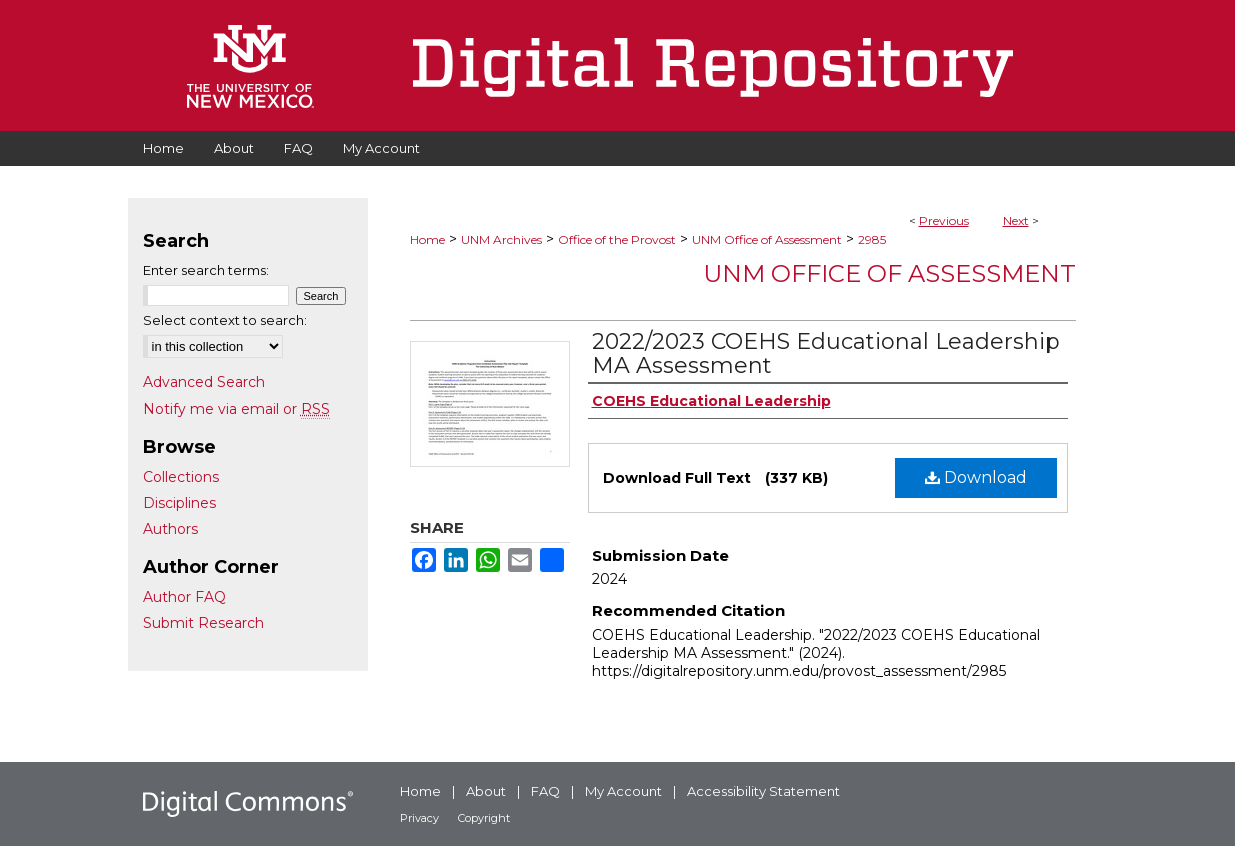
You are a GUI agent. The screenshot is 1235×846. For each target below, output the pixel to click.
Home (427, 239)
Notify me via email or (236, 409)
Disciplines (179, 503)
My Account (623, 791)
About (486, 791)
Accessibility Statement (763, 791)
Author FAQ (184, 597)
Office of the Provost (617, 239)
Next (1016, 220)
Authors (170, 529)
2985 (872, 239)
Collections (181, 477)
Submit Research (203, 623)
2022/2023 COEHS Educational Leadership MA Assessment (826, 353)
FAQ (545, 791)
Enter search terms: (206, 270)
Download (976, 477)
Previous (944, 220)
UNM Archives (501, 239)
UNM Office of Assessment (767, 239)
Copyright (484, 818)
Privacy (419, 818)
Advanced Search (204, 382)
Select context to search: (225, 320)
